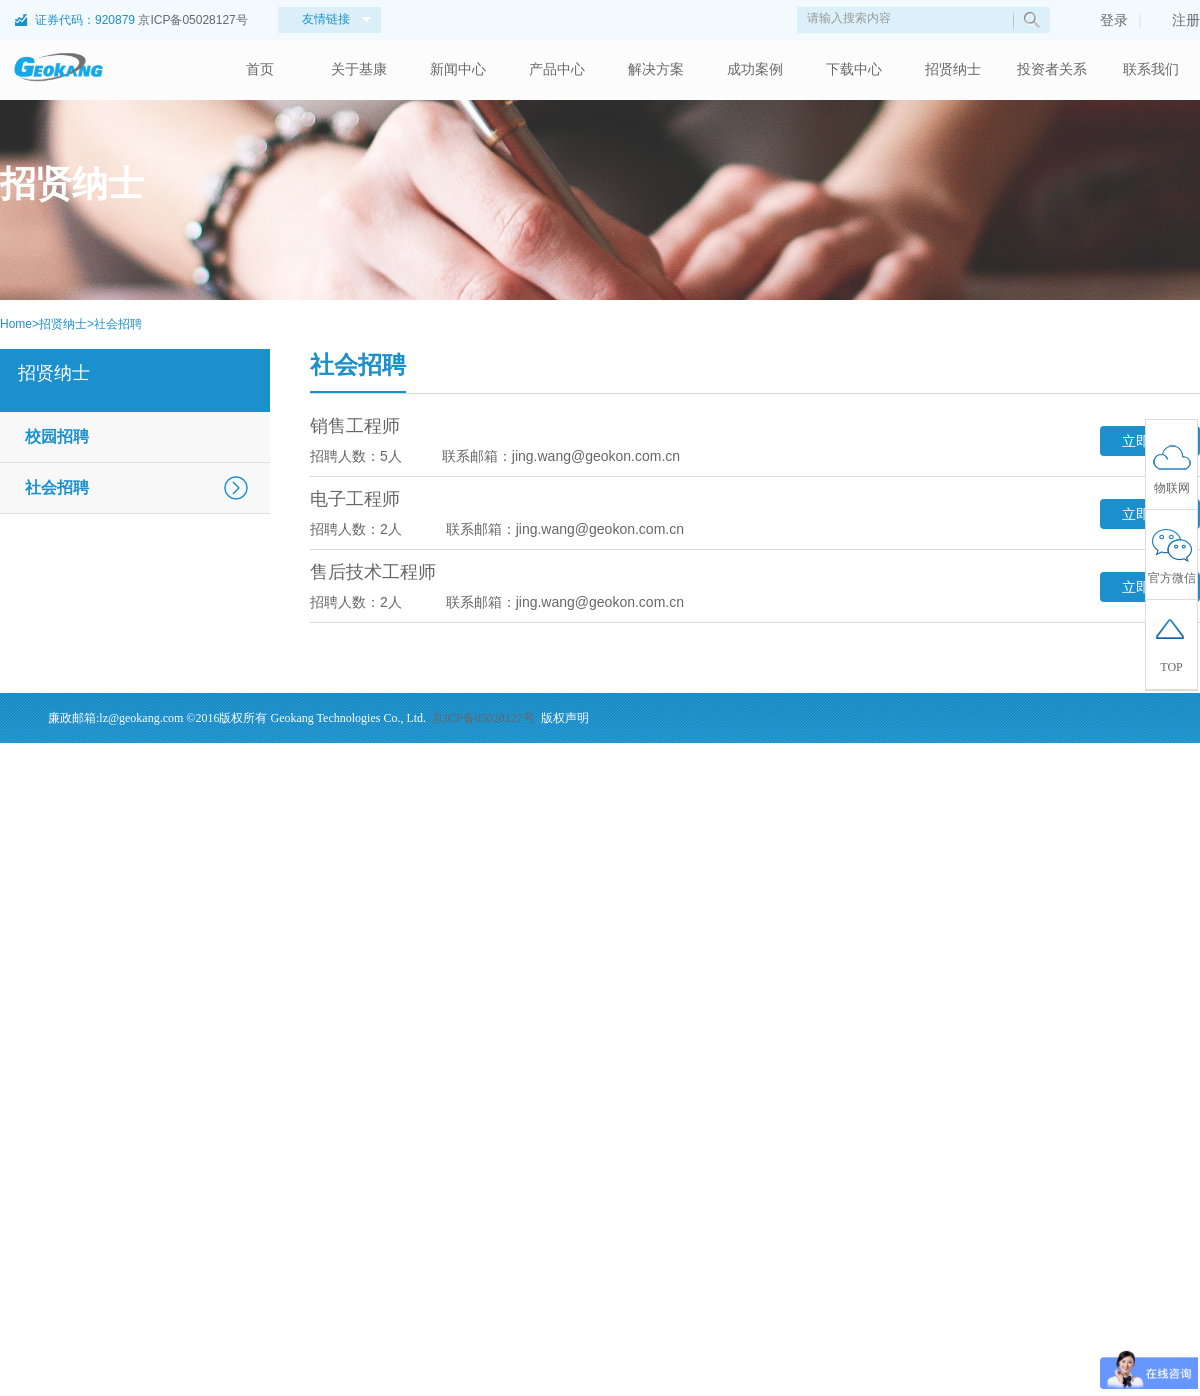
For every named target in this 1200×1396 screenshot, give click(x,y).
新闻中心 (458, 69)
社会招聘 (118, 324)
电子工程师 (355, 499)
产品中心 (557, 69)
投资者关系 (1052, 69)
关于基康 (359, 69)
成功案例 (755, 69)
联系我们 (1151, 69)
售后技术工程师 (373, 572)
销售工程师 (355, 426)
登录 (1104, 20)
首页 (260, 69)
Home (16, 324)
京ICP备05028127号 (192, 20)
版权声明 (565, 718)
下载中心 (854, 69)
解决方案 (656, 69)
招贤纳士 (953, 69)
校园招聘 (57, 436)
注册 (1176, 20)
